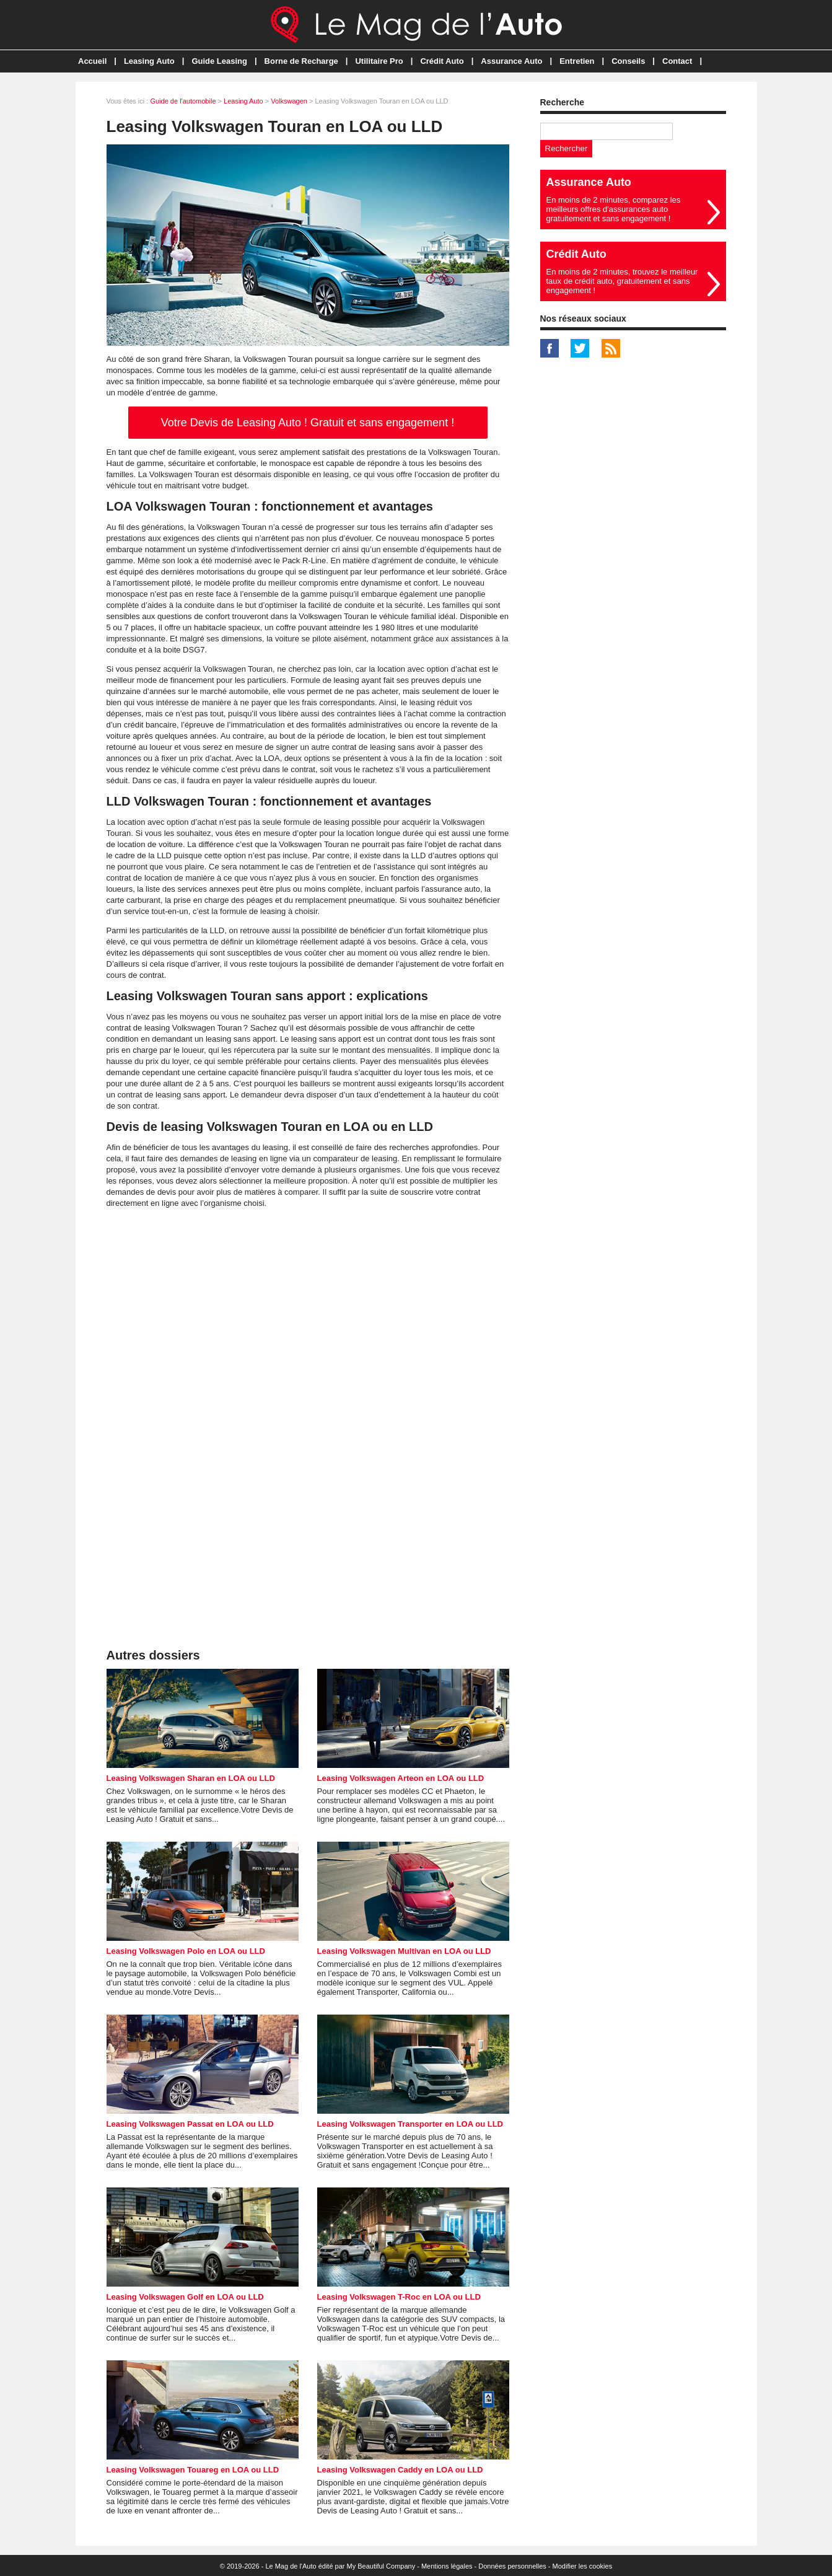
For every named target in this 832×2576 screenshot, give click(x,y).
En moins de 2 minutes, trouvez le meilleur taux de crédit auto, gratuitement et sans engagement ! (622, 281)
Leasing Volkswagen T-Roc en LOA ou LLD (399, 2296)
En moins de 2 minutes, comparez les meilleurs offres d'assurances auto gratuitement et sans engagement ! (613, 209)
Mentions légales (447, 2566)
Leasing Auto (149, 61)
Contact (677, 61)
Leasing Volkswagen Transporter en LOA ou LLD (410, 2124)
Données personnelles (512, 2566)
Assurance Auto (511, 61)
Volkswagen (289, 101)
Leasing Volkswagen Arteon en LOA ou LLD (400, 1778)
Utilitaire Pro (379, 61)
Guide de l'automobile (183, 101)
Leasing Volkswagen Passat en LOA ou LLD (190, 2124)
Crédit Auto (441, 61)
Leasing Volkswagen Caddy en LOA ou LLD (400, 2469)
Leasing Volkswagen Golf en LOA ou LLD (185, 2296)
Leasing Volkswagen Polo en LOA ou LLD (186, 1951)
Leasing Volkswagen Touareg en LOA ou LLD (193, 2469)
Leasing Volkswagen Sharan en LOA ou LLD (191, 1778)
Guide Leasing (219, 61)
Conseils (628, 61)
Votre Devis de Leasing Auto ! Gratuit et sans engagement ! (307, 422)
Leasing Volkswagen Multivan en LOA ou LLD (404, 1951)
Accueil (92, 61)
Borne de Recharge (301, 61)
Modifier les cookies (583, 2566)
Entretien (576, 61)
